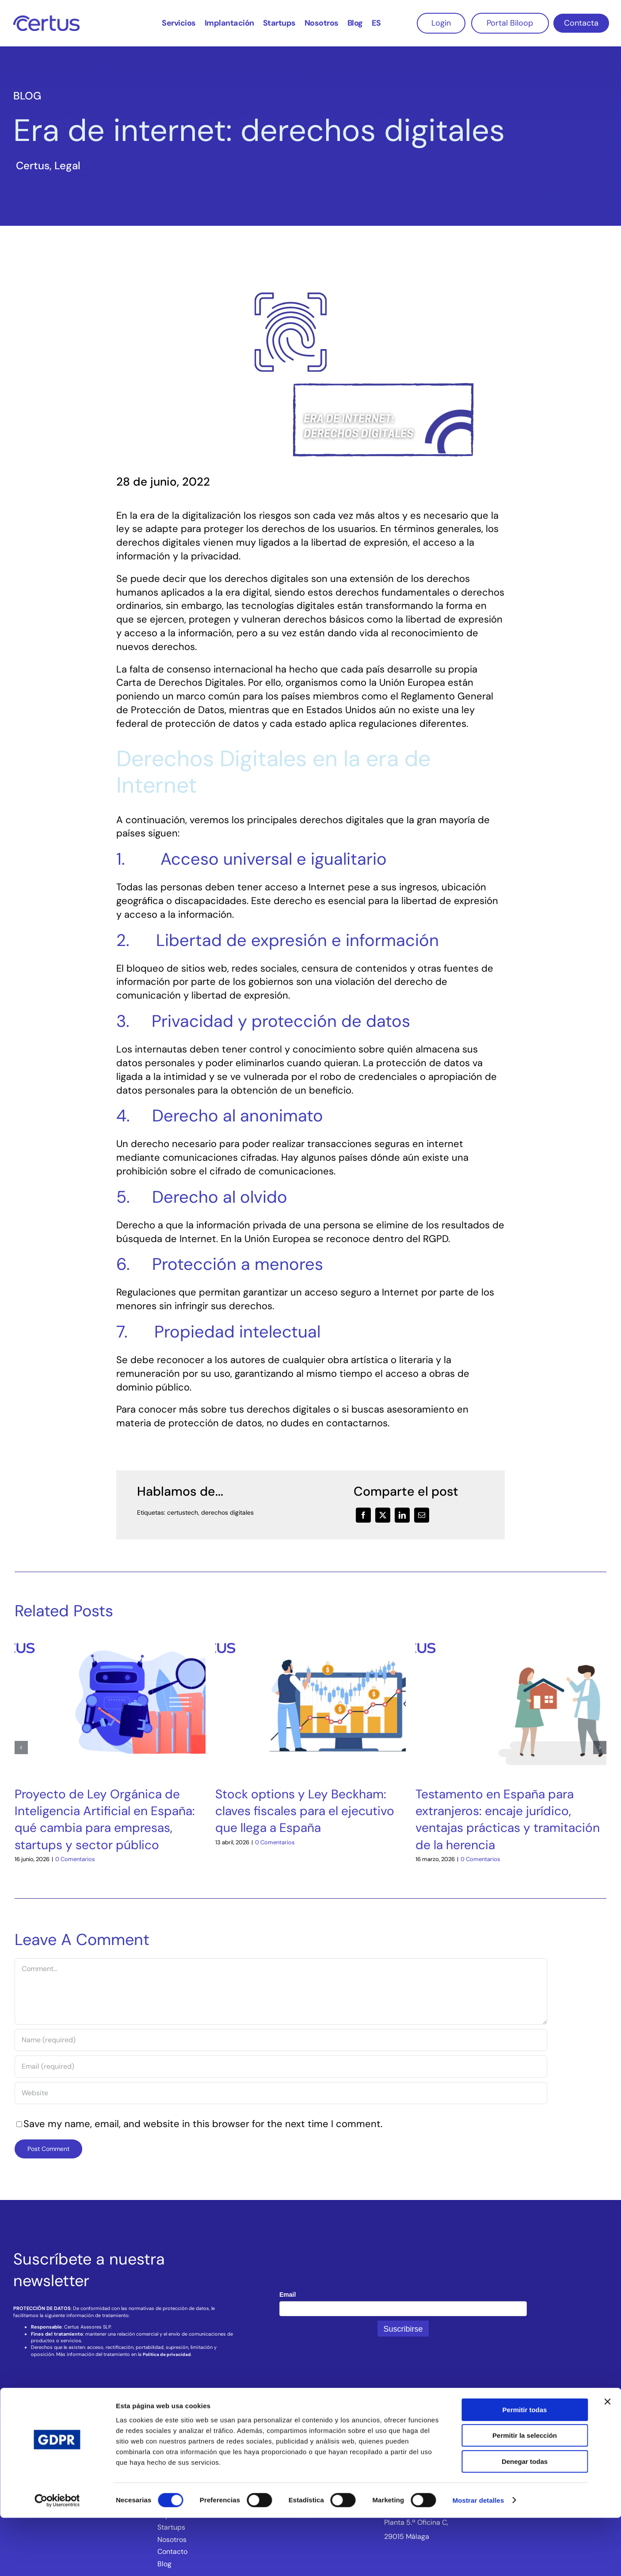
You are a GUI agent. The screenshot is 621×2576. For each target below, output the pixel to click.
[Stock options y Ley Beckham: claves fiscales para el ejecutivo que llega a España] (310, 1637)
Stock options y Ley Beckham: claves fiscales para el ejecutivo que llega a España (304, 1811)
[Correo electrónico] (421, 1515)
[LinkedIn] (402, 1515)
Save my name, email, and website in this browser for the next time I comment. (202, 2123)
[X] (382, 1515)
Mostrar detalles (478, 2558)
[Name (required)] (281, 2040)
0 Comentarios (75, 1859)
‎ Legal (66, 165)
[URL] (281, 2093)
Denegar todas (525, 2519)
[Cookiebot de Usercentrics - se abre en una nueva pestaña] (57, 2558)
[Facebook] (363, 1515)
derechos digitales (227, 1512)
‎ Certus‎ (31, 165)
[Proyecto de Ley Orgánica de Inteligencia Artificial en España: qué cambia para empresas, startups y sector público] (110, 1637)
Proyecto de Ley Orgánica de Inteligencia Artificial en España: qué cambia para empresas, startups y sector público (105, 1819)
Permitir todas (525, 2468)
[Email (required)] (281, 2066)
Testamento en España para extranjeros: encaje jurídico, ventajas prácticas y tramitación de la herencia (507, 1819)
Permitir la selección (524, 2494)
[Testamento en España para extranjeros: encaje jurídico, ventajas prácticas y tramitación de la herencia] (510, 1637)
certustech (182, 1512)
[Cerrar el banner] (607, 2460)
